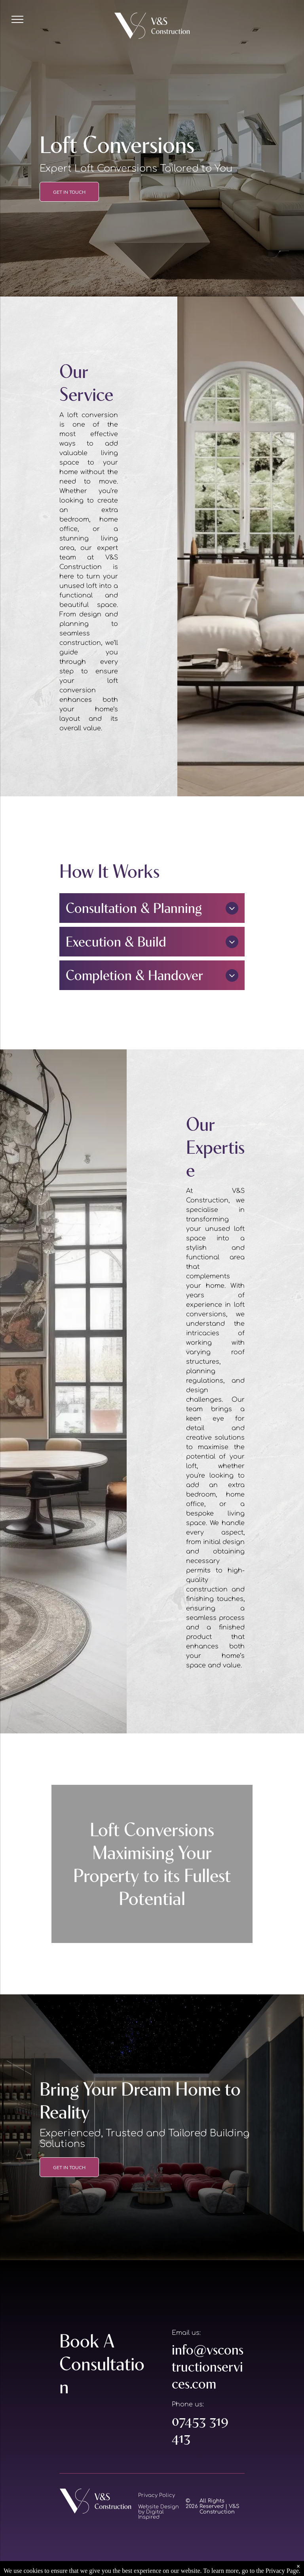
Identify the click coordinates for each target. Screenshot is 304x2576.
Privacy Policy (156, 2495)
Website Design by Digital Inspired (158, 2512)
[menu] (17, 19)
